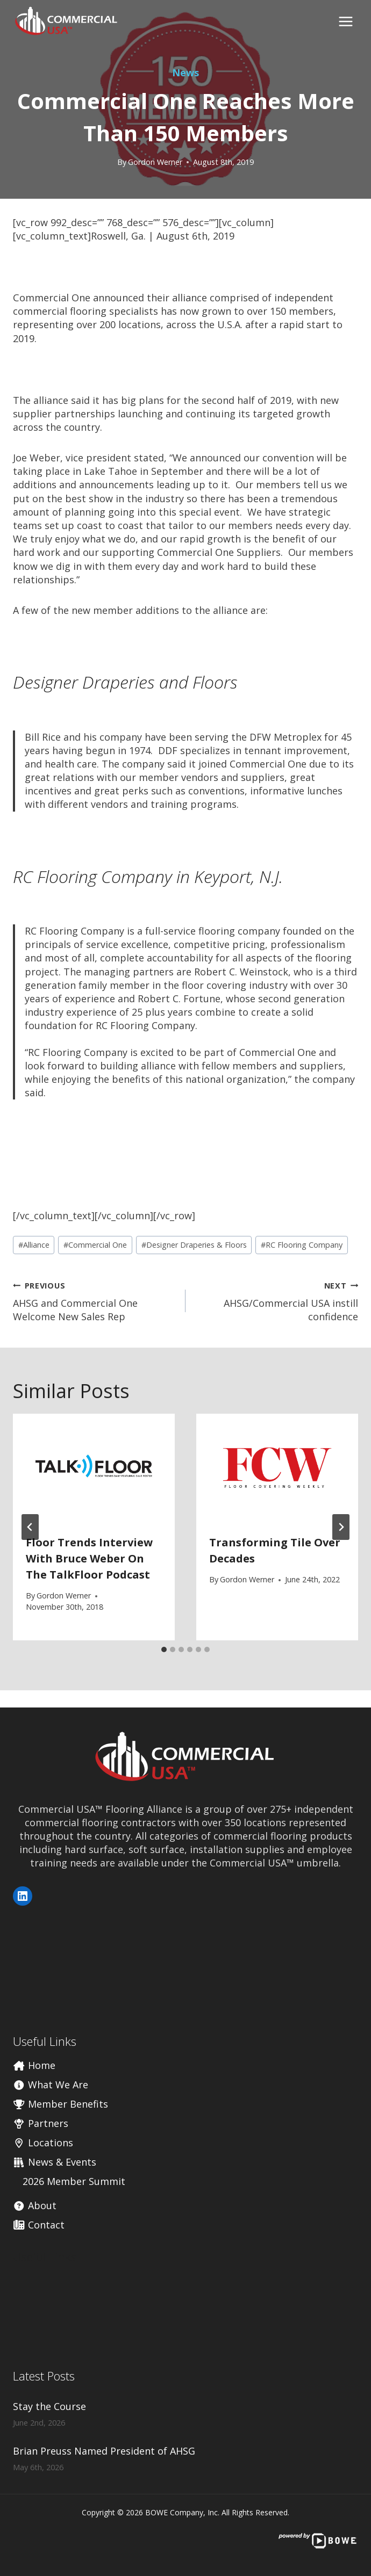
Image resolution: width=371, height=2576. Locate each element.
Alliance (33, 1245)
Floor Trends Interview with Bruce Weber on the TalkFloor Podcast (89, 1558)
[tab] (164, 1649)
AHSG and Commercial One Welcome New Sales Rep (94, 1300)
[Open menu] (345, 21)
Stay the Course (49, 2406)
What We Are (50, 2084)
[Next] (340, 1527)
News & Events (54, 2161)
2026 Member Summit (74, 2181)
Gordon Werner (155, 162)
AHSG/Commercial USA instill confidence (276, 1300)
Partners (40, 2123)
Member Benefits (60, 2103)
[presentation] (94, 1468)
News (185, 72)
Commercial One (95, 1245)
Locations (43, 2142)
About (34, 2205)
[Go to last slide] (30, 1527)
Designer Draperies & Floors (194, 1245)
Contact (39, 2224)
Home (34, 2065)
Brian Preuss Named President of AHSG (104, 2450)
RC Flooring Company (302, 1245)
